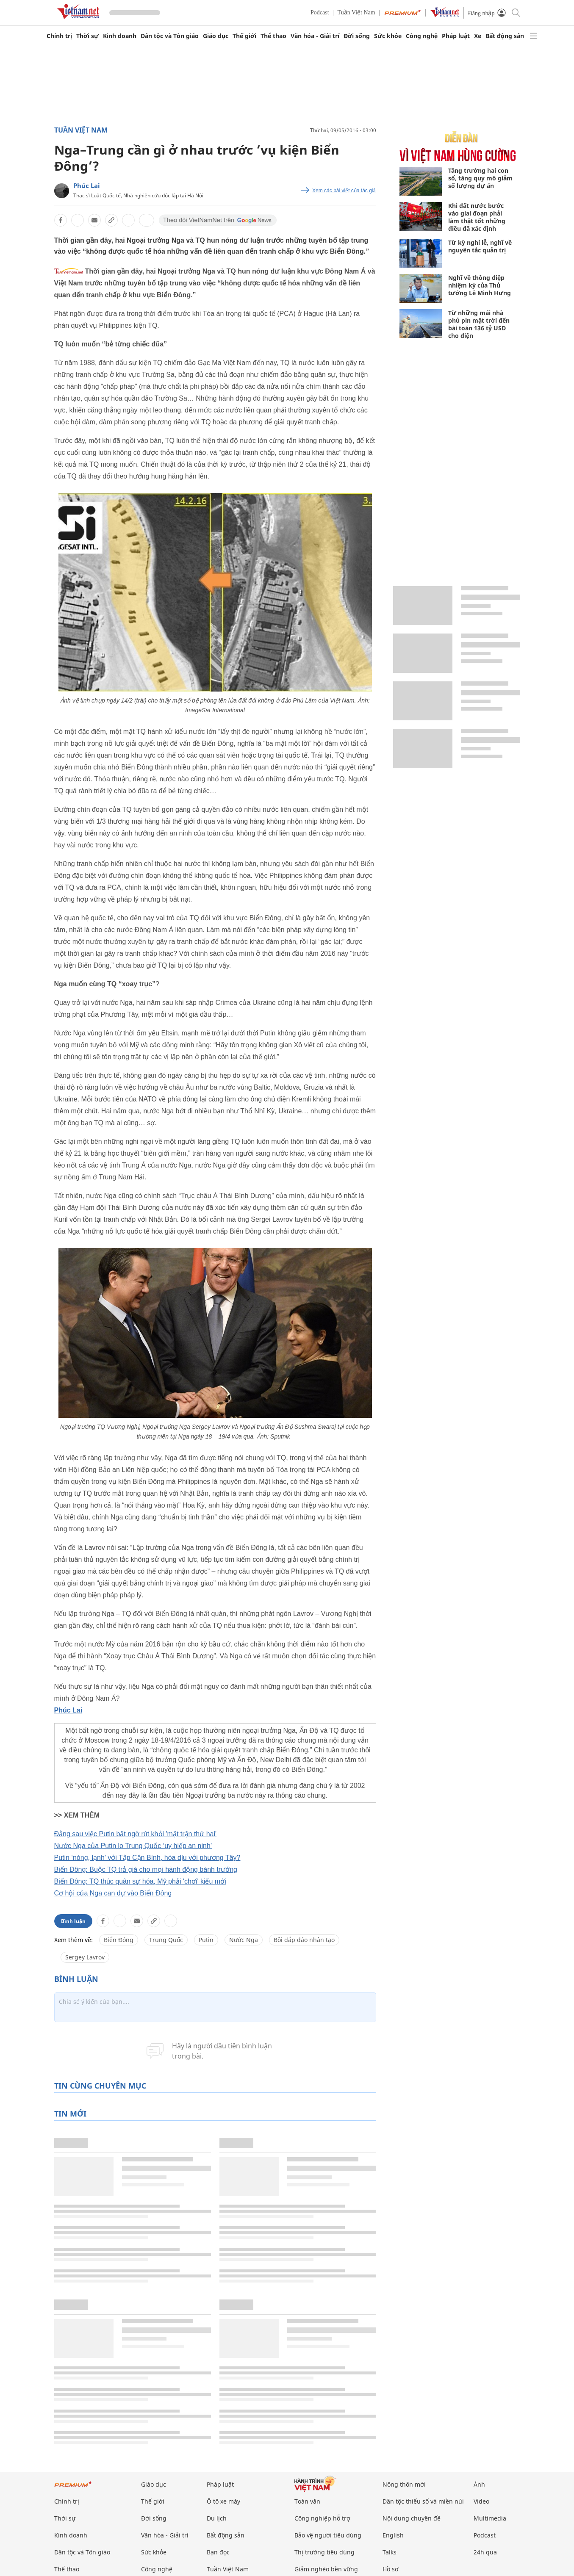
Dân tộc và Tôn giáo (170, 36)
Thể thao (273, 36)
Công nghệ (422, 36)
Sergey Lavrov (85, 1957)
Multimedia (490, 2518)
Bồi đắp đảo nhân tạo (304, 1940)
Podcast (320, 12)
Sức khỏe (388, 36)
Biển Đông (118, 1940)
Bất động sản (504, 36)
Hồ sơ (391, 2569)
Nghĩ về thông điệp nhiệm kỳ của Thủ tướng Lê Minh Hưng (479, 285)
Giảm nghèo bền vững (326, 2569)
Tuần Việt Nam (356, 12)
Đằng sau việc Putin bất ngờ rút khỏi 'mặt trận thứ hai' (135, 1833)
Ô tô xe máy (223, 2501)
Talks (390, 2552)
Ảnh (479, 2484)
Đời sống (357, 36)
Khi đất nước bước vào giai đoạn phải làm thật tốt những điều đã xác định (476, 217)
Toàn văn (307, 2501)
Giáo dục (215, 36)
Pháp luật (456, 36)
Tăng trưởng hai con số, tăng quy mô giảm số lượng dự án (480, 178)
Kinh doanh (119, 36)
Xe (477, 36)
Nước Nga (243, 1940)
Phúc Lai (86, 185)
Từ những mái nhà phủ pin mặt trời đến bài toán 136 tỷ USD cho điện (479, 324)
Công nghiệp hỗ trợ (322, 2518)
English (393, 2535)
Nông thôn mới (404, 2484)
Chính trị (59, 36)
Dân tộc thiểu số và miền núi (423, 2501)
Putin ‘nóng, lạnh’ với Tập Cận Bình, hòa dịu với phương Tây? (147, 1857)
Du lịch (217, 2518)
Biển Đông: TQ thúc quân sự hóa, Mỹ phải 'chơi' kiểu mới (140, 1881)
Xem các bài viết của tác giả (344, 191)
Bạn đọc (218, 2552)
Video (481, 2501)
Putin (206, 1940)
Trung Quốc (166, 1940)
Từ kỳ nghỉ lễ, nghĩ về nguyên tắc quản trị (480, 246)
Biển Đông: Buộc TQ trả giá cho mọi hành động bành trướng (145, 1869)
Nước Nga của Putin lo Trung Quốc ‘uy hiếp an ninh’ (133, 1845)
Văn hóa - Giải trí (315, 36)
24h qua (485, 2552)
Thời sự (87, 36)
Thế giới (244, 36)
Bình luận (73, 1921)
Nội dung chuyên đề (412, 2518)
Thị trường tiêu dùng (324, 2552)
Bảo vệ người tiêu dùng (327, 2535)
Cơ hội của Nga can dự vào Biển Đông (113, 1893)
